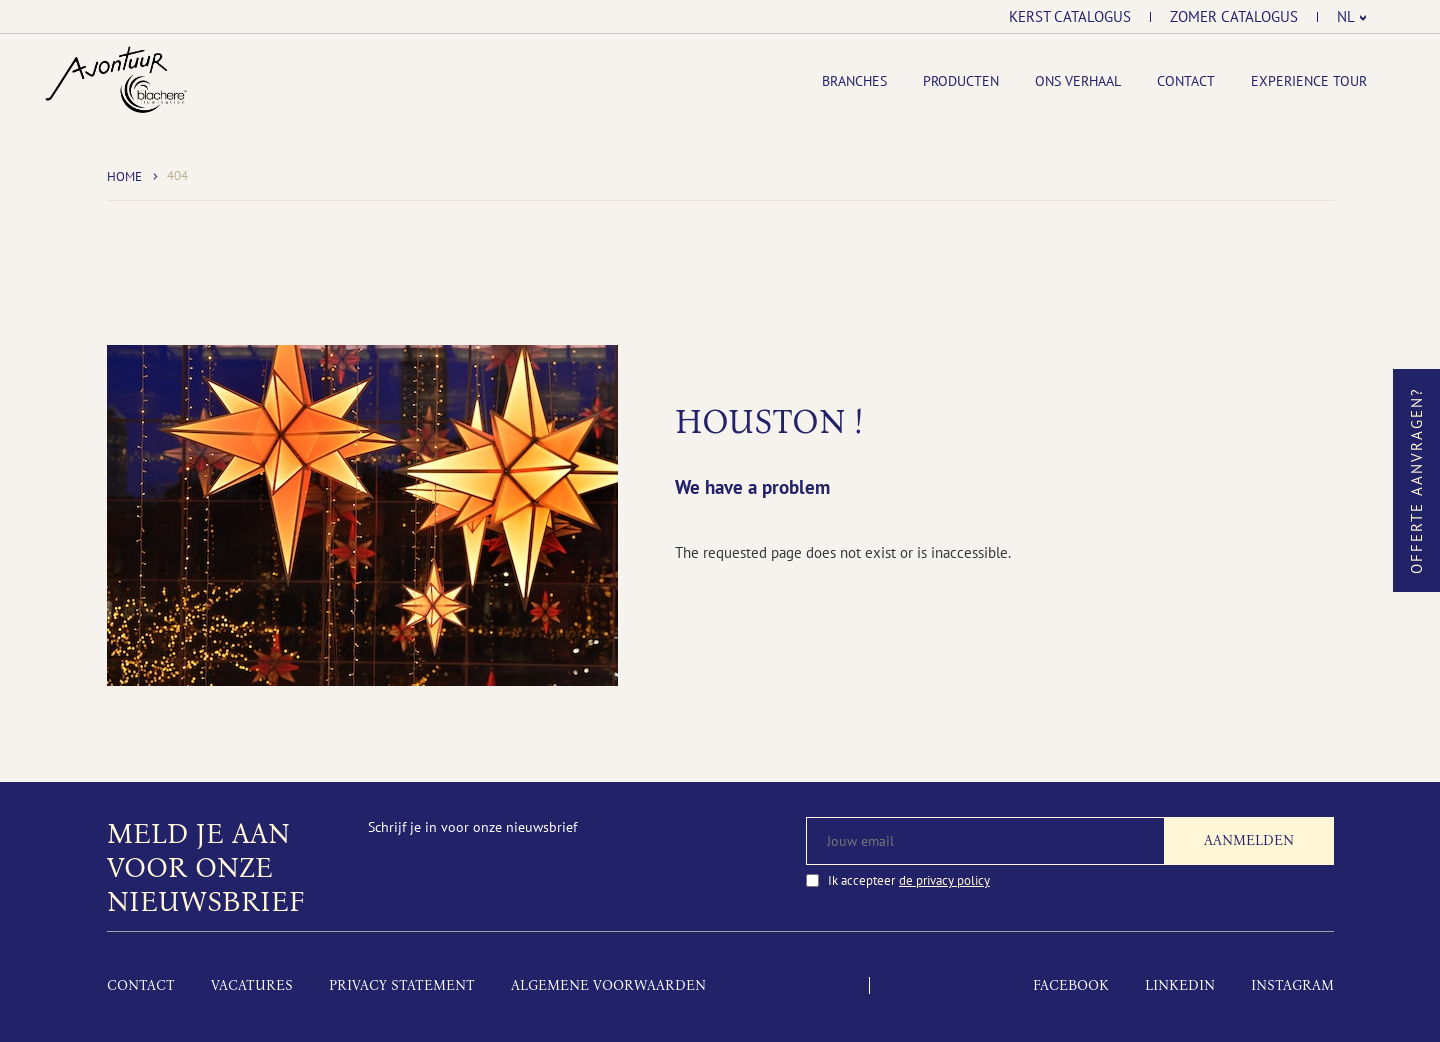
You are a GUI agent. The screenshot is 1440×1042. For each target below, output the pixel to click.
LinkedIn (1180, 985)
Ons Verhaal (1078, 81)
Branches (854, 81)
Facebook (1071, 985)
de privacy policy (944, 880)
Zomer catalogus (1234, 17)
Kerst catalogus (1070, 17)
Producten (961, 81)
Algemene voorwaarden (608, 985)
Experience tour (1309, 81)
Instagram (1292, 985)
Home (124, 176)
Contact (1186, 81)
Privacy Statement (402, 985)
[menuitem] (1352, 17)
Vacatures (252, 985)
